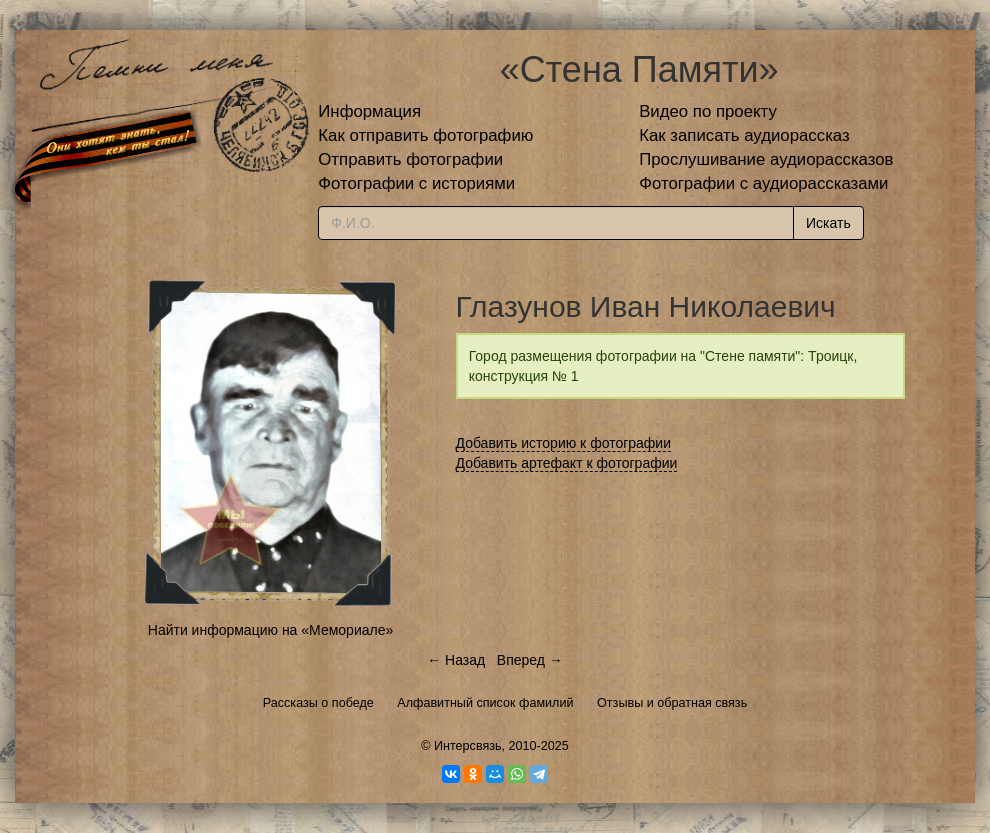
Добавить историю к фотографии (564, 443)
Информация (369, 111)
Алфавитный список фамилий (485, 703)
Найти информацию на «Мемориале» (270, 630)
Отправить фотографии (410, 159)
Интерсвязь (468, 746)
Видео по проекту (708, 111)
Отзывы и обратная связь (672, 703)
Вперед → (530, 660)
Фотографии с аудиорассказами (763, 183)
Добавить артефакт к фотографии (567, 463)
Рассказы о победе (318, 703)
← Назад (456, 660)
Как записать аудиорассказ (744, 135)
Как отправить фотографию (425, 135)
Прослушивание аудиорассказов (766, 159)
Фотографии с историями (416, 183)
